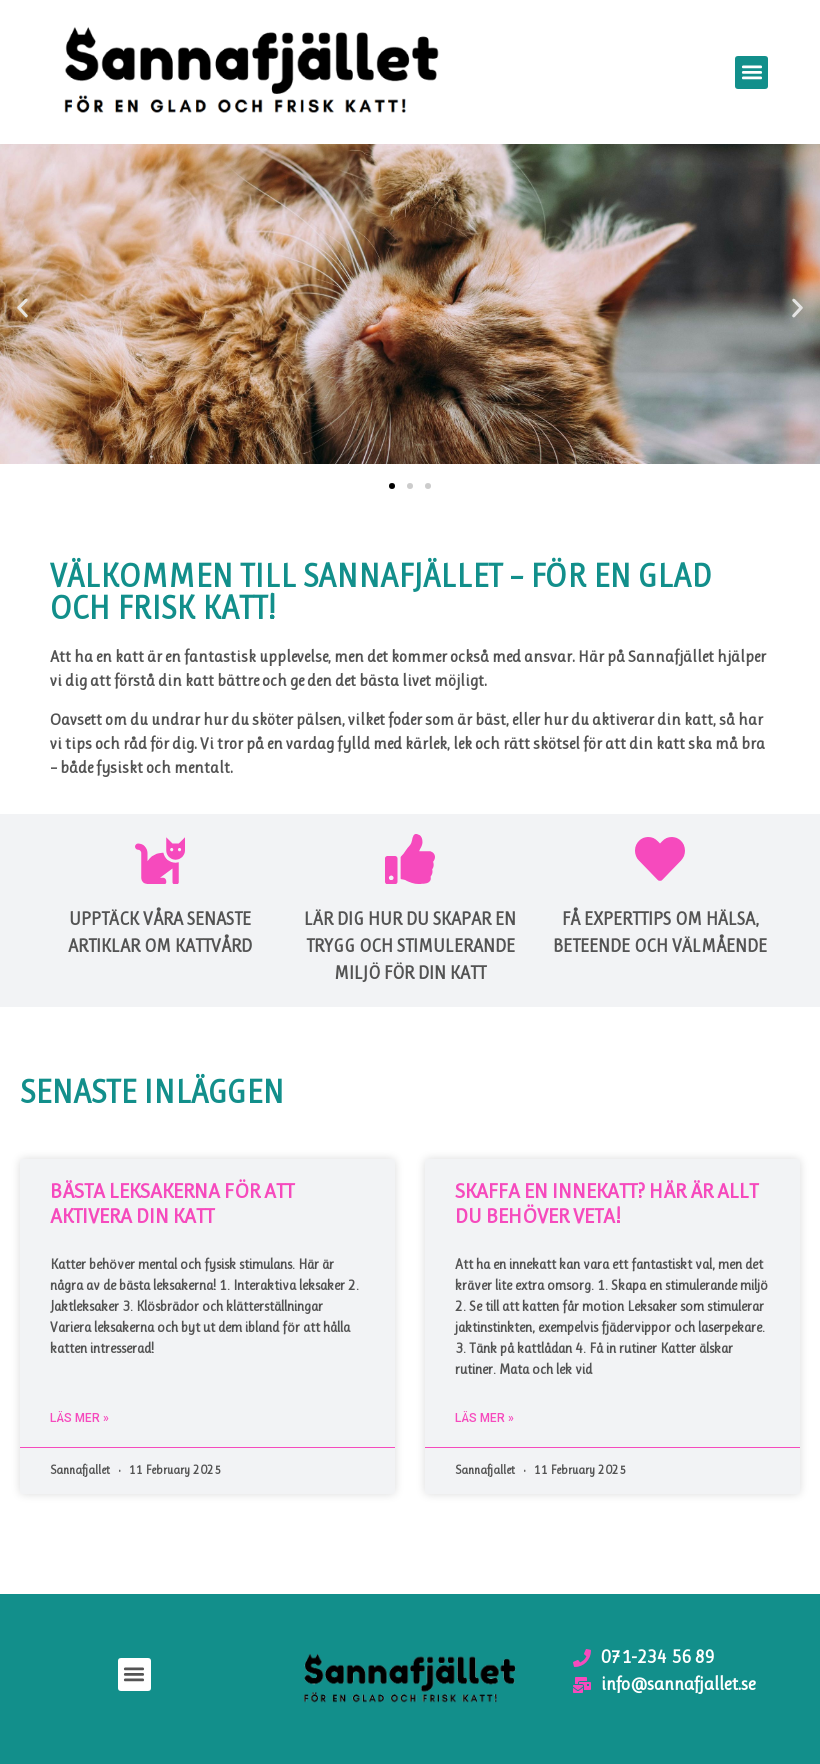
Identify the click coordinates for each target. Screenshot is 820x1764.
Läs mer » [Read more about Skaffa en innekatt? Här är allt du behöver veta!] (484, 1418)
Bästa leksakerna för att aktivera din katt (172, 1203)
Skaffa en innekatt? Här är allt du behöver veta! (606, 1203)
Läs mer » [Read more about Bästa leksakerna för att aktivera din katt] (79, 1418)
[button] (751, 72)
